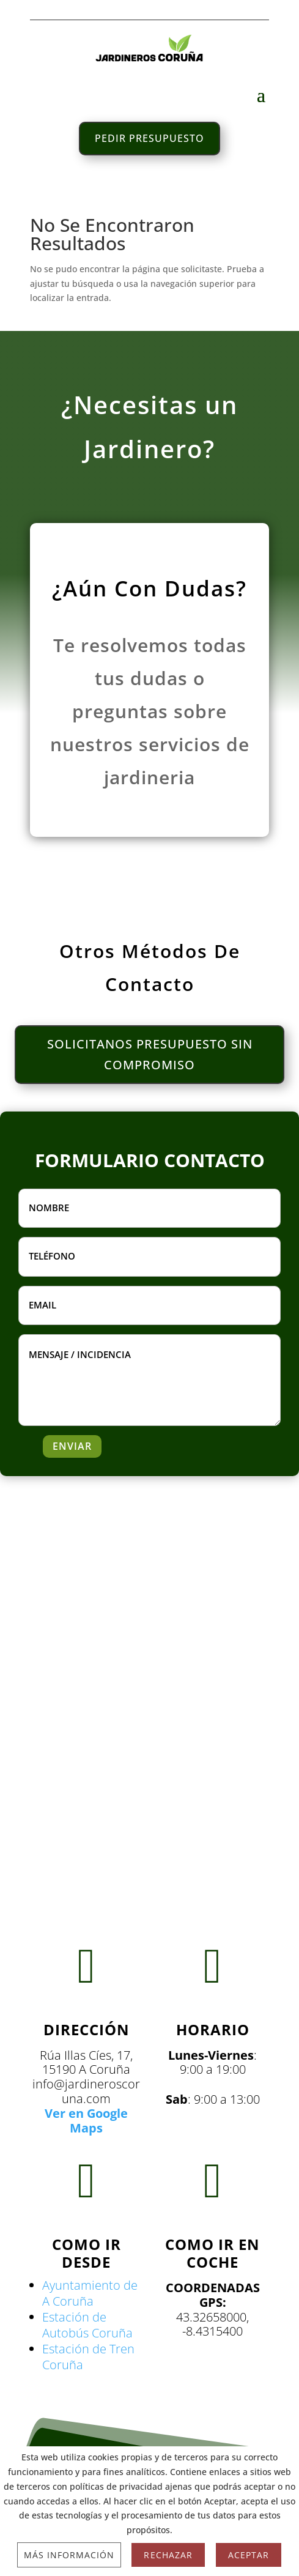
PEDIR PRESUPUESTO (149, 138)
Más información (69, 2555)
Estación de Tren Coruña (88, 2356)
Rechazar (168, 2555)
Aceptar (248, 2555)
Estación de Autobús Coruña (87, 2325)
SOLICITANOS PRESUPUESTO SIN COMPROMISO (150, 1054)
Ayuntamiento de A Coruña (90, 2293)
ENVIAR (72, 1446)
